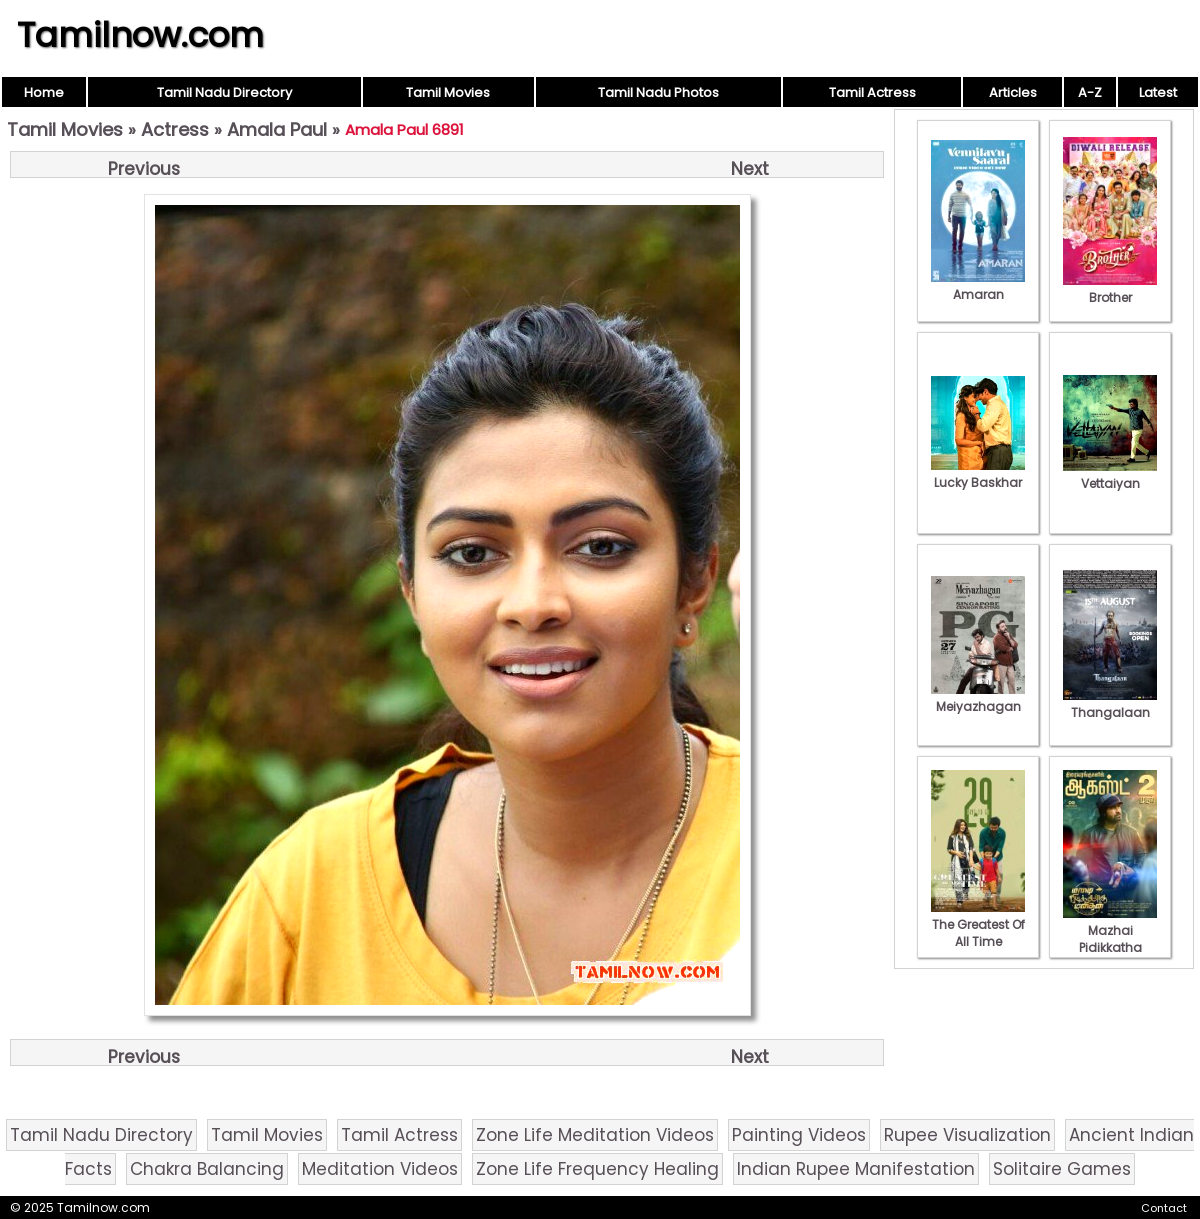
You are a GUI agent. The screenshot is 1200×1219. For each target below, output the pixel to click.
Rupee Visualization (967, 1135)
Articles (1013, 92)
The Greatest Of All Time (978, 924)
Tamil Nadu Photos (658, 92)
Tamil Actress (872, 92)
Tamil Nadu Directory (224, 92)
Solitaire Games (1062, 1169)
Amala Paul (277, 129)
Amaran (978, 286)
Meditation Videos (380, 1169)
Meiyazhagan (978, 698)
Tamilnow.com (140, 35)
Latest (1158, 92)
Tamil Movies (448, 92)
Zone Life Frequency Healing (597, 1169)
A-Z (1090, 92)
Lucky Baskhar (978, 474)
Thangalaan (1110, 704)
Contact (1164, 1208)
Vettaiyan (1110, 475)
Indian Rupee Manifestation (856, 1169)
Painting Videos (799, 1135)
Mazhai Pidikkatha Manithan (1110, 939)
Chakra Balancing (207, 1169)
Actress (175, 129)
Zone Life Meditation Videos (595, 1135)
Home (44, 92)
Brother (1110, 289)
